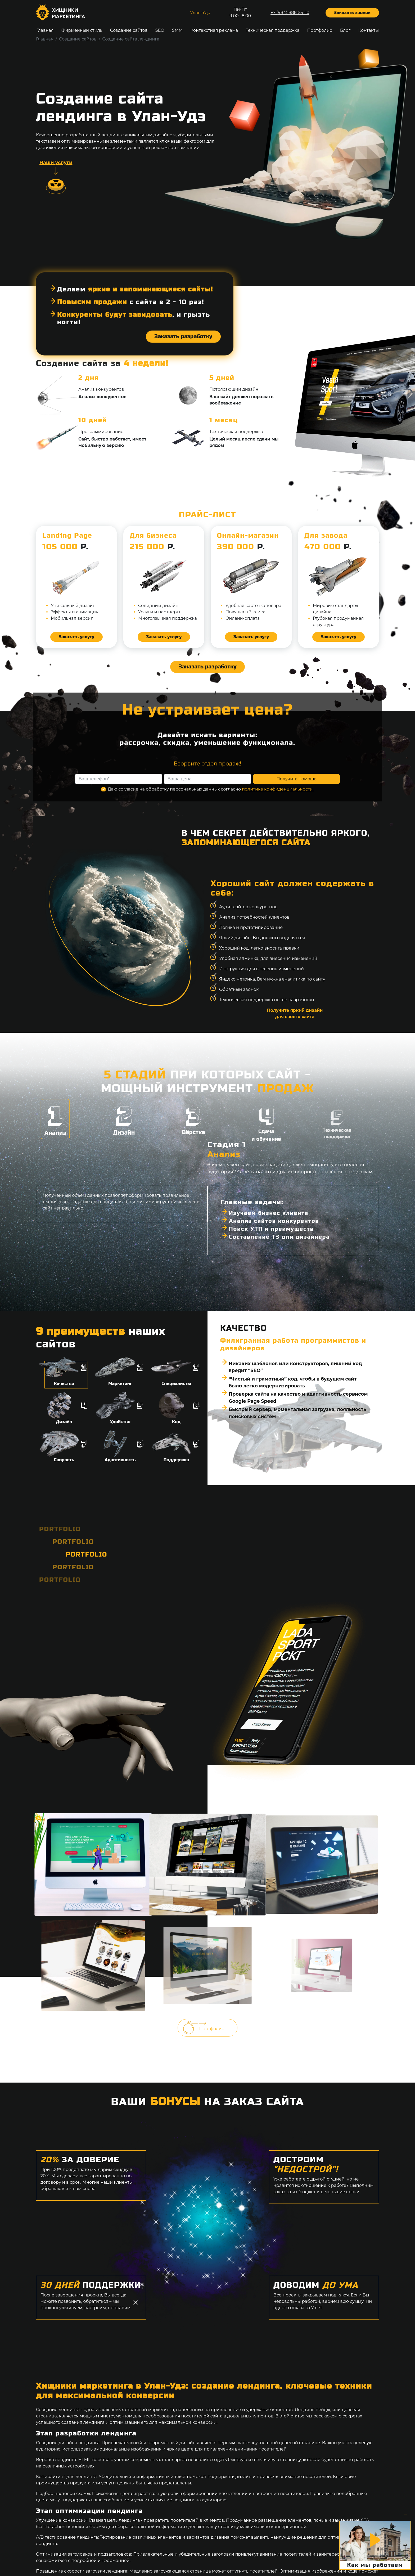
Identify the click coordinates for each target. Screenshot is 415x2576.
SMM (177, 30)
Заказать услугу (76, 636)
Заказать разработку (183, 324)
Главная (45, 30)
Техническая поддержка (272, 30)
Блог (345, 30)
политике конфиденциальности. (278, 802)
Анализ (55, 1119)
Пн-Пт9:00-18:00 (240, 12)
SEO (159, 30)
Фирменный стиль (81, 30)
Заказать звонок (352, 12)
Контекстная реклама (214, 30)
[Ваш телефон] (118, 792)
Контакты (368, 30)
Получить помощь (296, 791)
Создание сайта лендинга (130, 39)
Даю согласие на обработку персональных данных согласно (211, 802)
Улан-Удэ (200, 12)
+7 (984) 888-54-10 (289, 12)
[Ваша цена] (207, 792)
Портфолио (319, 30)
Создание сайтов (129, 30)
